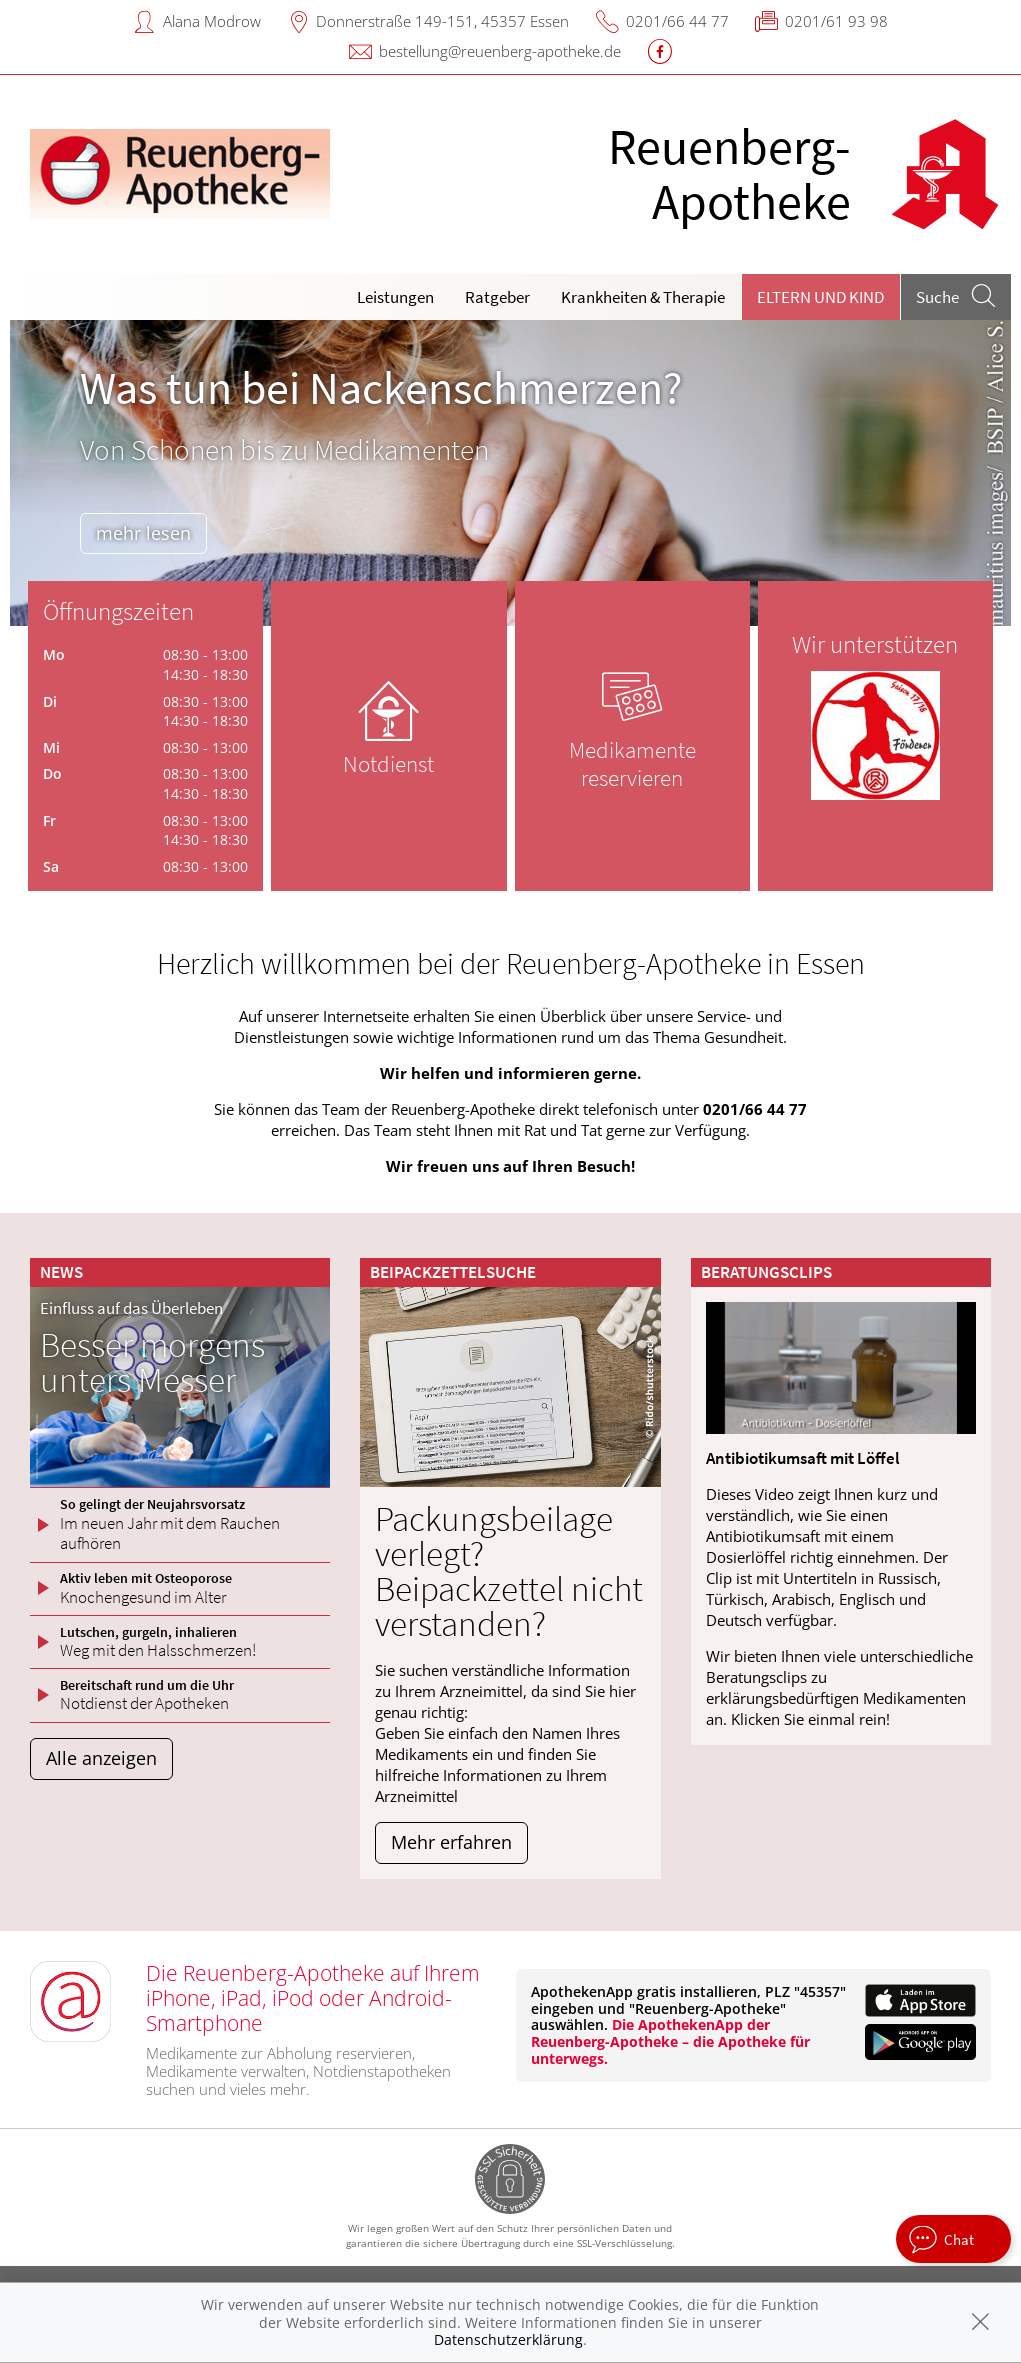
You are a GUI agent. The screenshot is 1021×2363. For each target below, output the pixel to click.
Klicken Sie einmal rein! (810, 1719)
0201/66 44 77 (677, 21)
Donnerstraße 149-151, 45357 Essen (442, 21)
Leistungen (395, 297)
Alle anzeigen (101, 1758)
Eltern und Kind (820, 297)
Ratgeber (497, 297)
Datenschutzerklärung (508, 2339)
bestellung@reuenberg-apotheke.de (500, 51)
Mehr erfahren (451, 1842)
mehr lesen (143, 533)
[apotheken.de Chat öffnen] (953, 2239)
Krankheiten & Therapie (643, 297)
